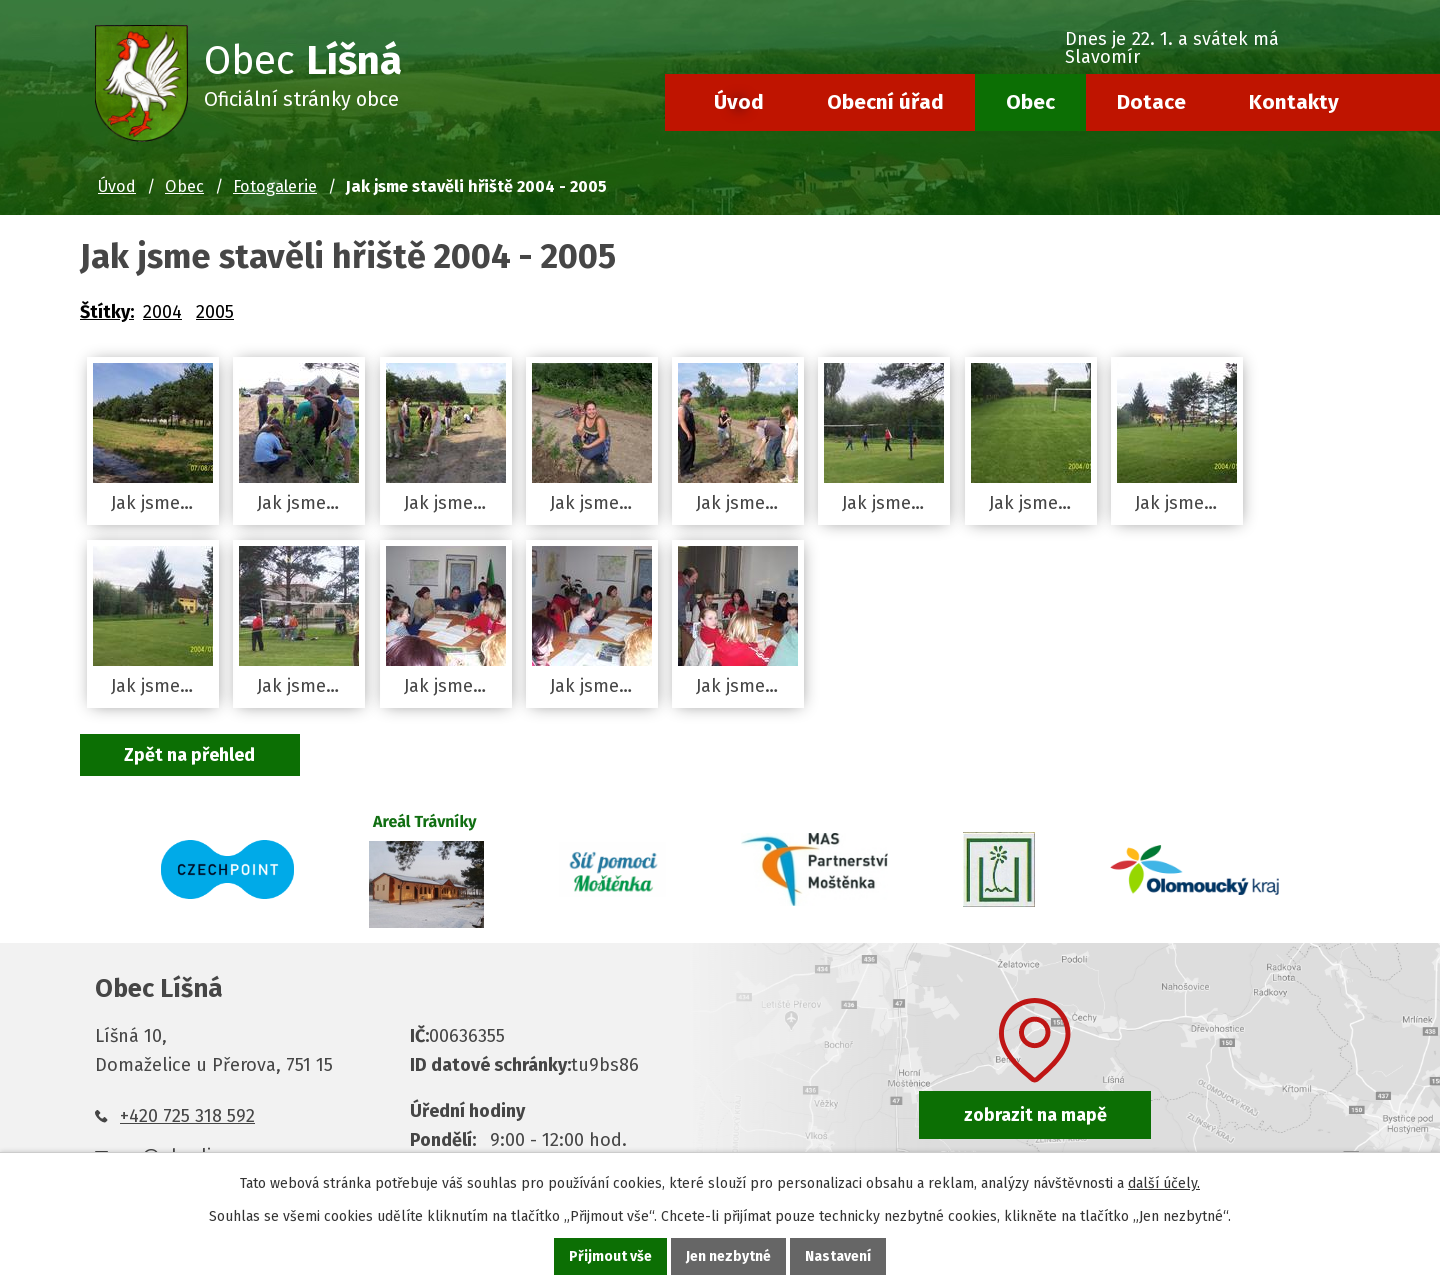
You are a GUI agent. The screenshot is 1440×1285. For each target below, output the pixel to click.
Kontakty (1294, 102)
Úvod (739, 102)
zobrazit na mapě (1035, 1115)
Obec (1030, 102)
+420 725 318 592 (187, 1116)
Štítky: (107, 312)
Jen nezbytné (728, 1256)
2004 (162, 312)
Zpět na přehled (190, 755)
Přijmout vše (610, 1256)
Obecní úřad (885, 102)
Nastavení (838, 1256)
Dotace (1151, 102)
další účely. (1164, 1183)
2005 (215, 312)
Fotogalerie (275, 186)
